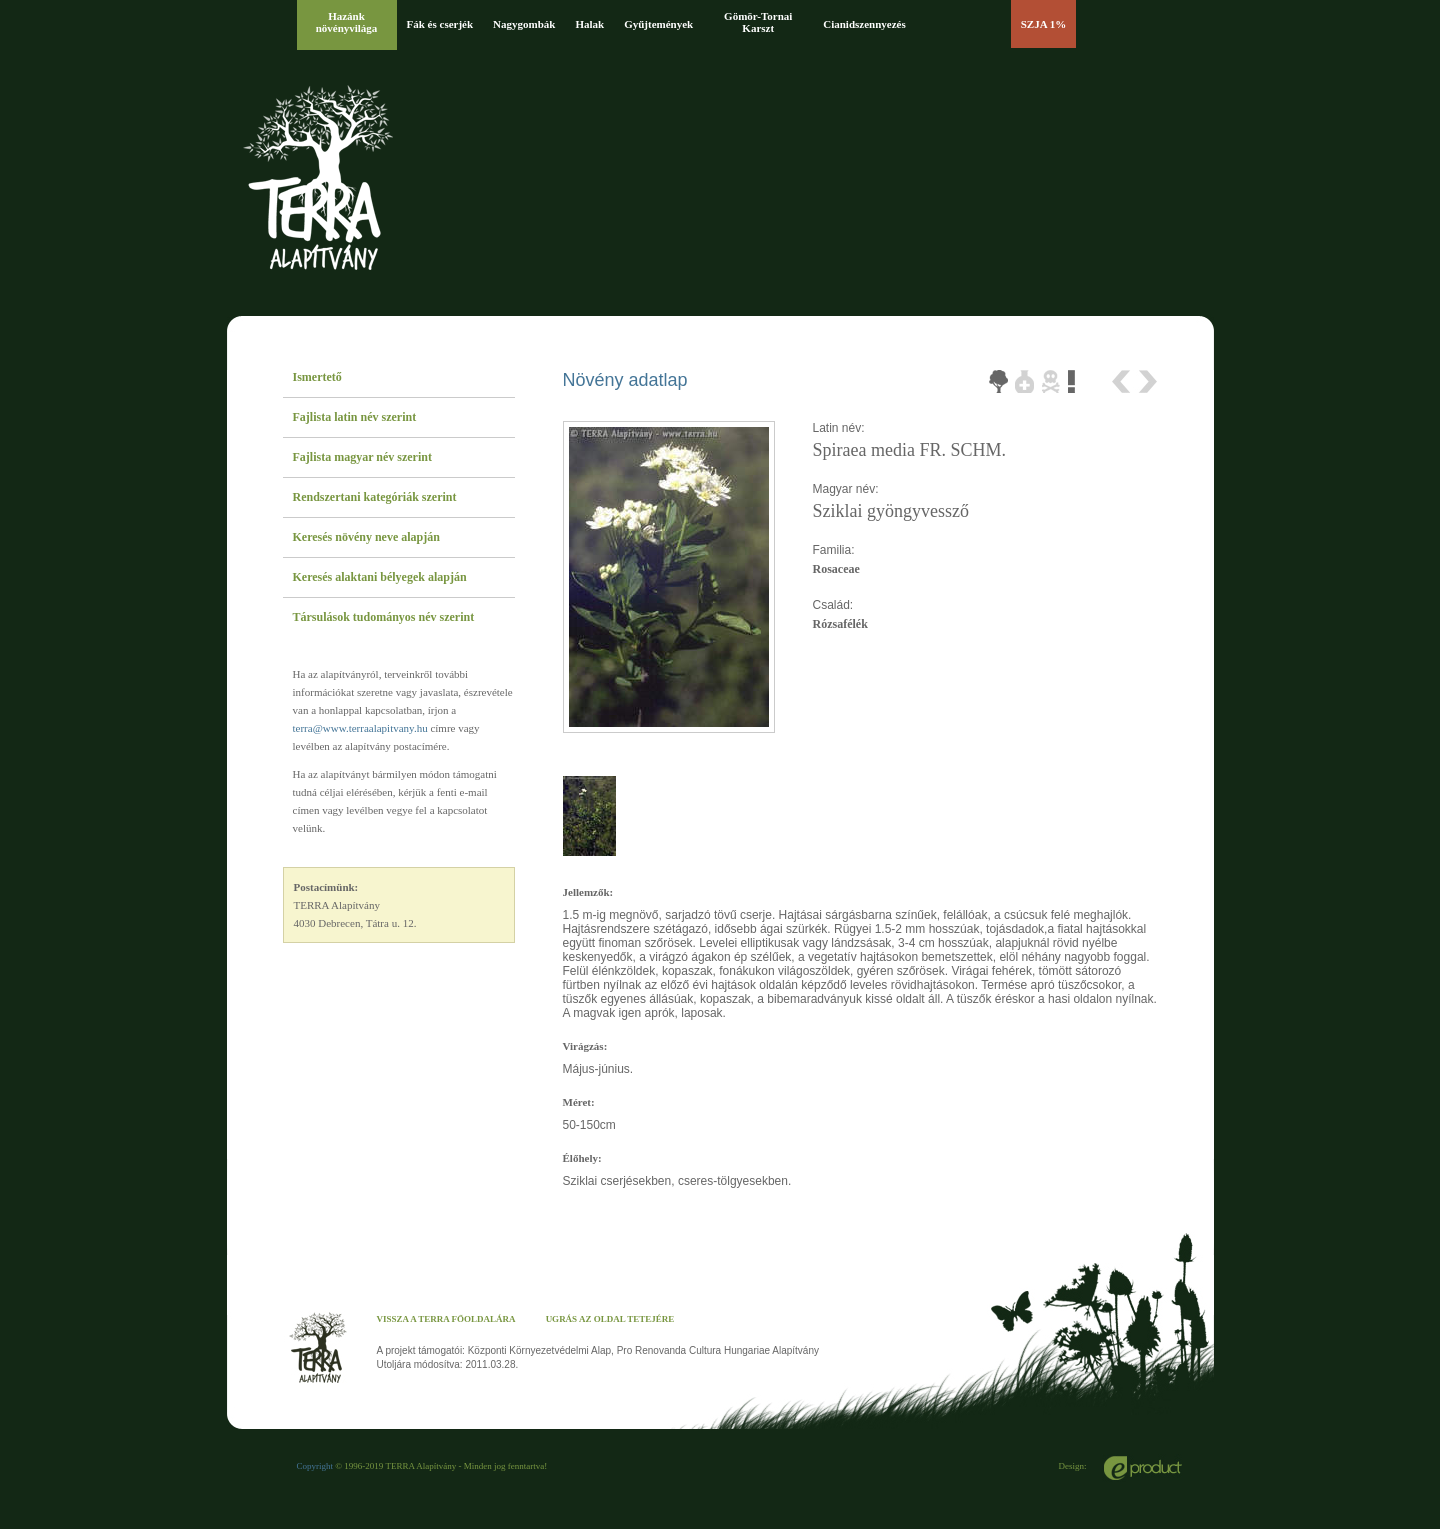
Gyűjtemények (658, 24)
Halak (589, 24)
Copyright (315, 1466)
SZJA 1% (1044, 24)
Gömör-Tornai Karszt (758, 22)
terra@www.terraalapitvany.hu (360, 728)
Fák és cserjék (440, 24)
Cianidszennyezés (864, 24)
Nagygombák (524, 24)
